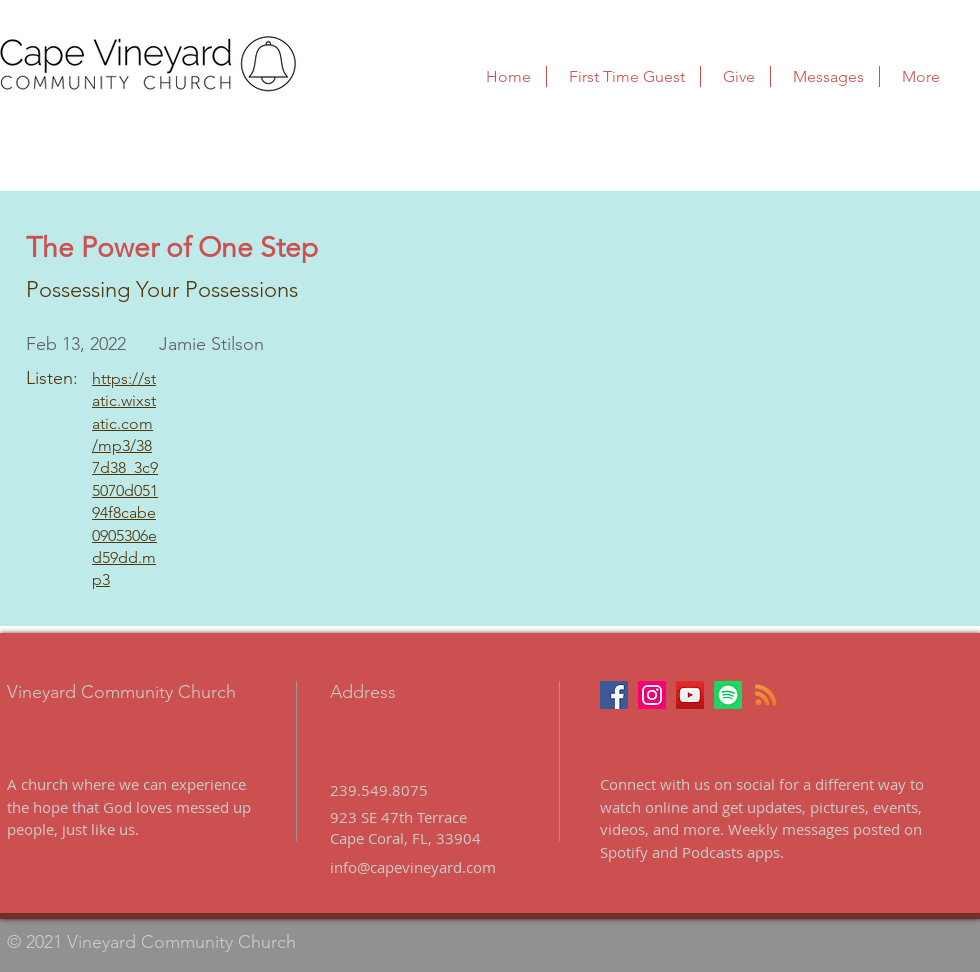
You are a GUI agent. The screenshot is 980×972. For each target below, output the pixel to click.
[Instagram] (652, 695)
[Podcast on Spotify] (728, 695)
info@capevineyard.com (413, 867)
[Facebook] (614, 695)
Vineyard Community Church (121, 692)
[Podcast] (766, 695)
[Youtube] (690, 695)
